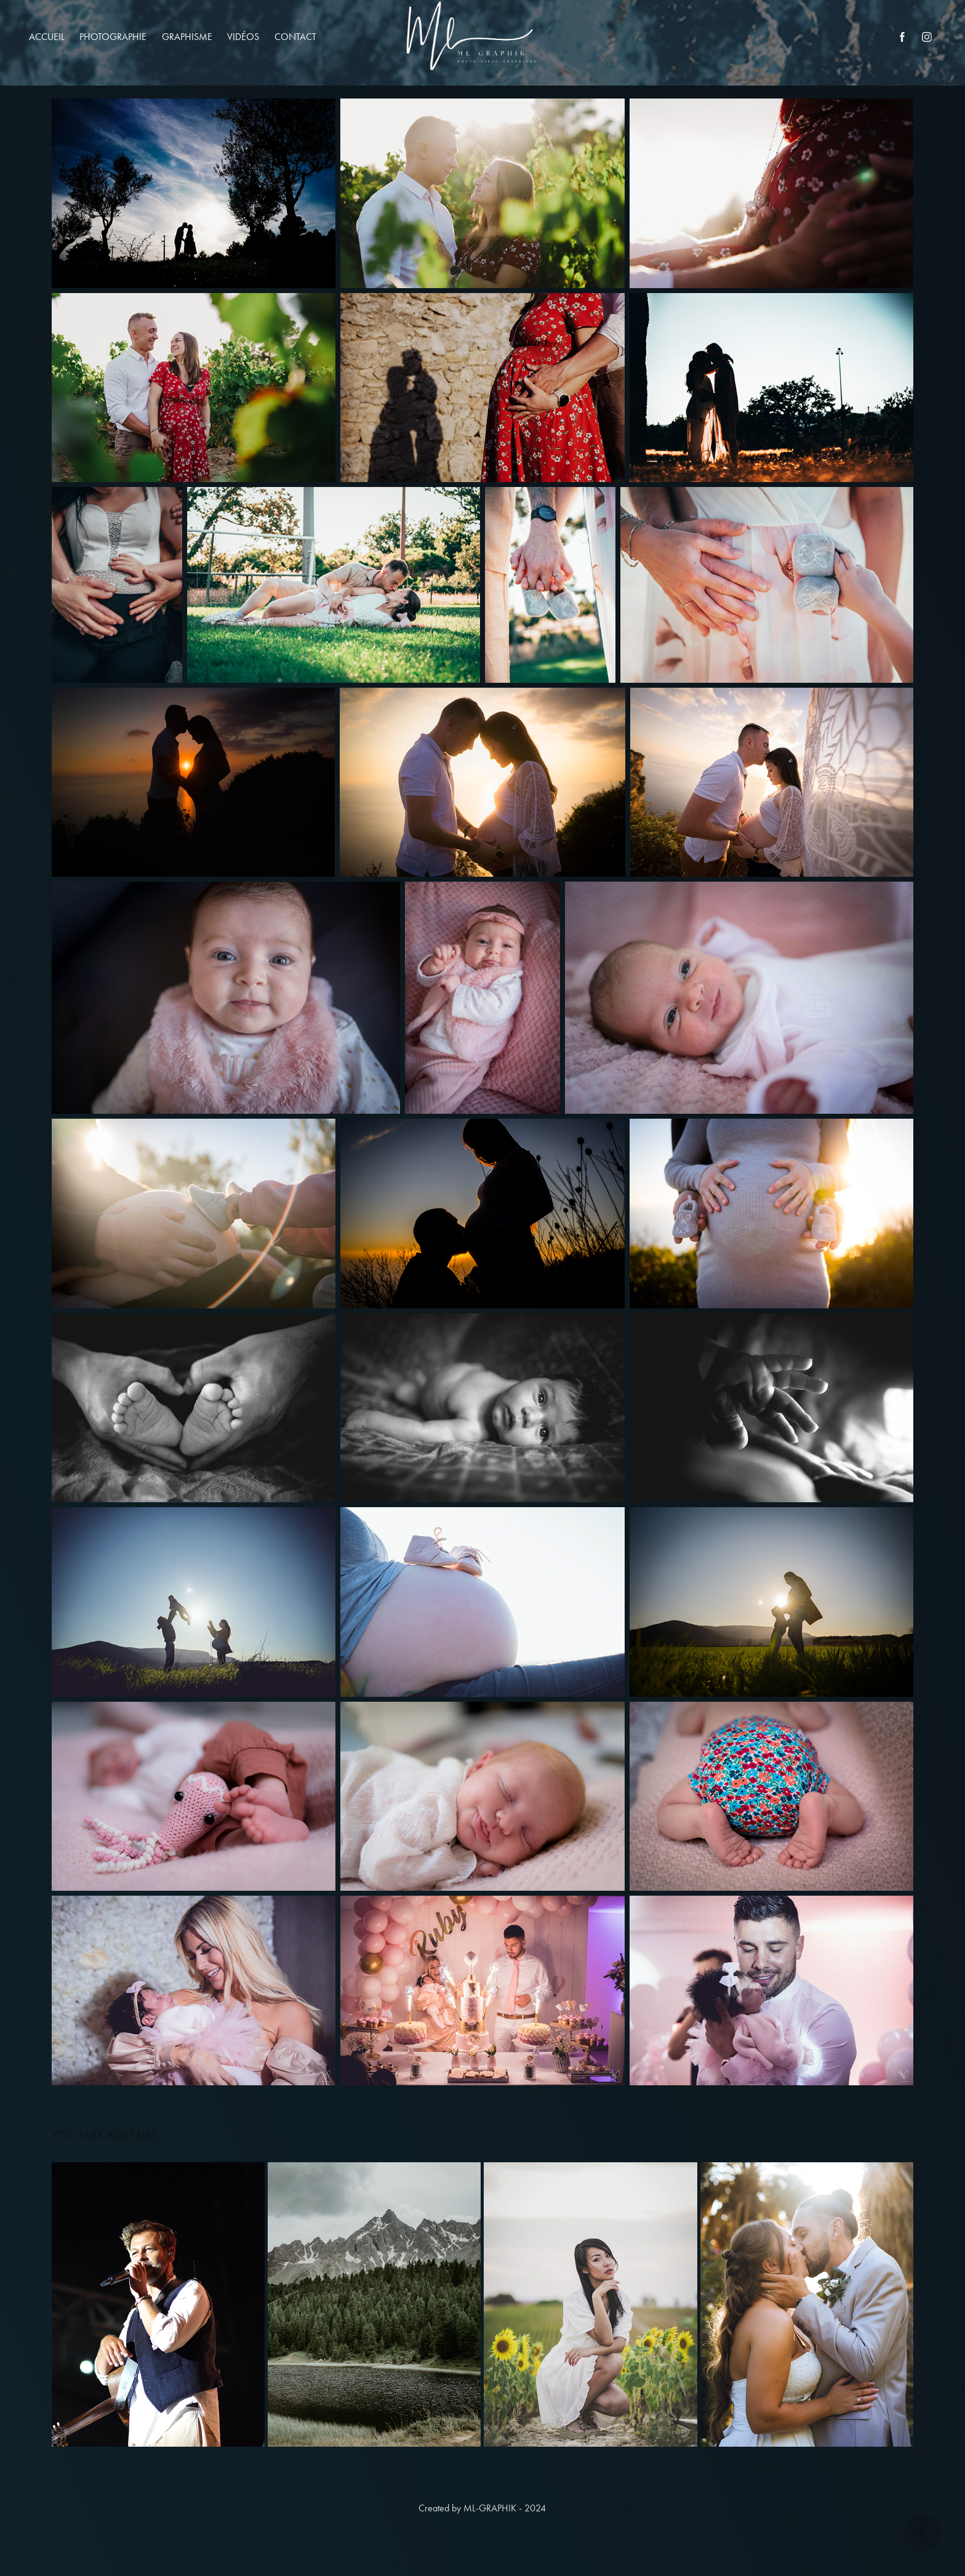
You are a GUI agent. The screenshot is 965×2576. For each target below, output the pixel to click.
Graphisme (187, 36)
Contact (295, 36)
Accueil (47, 36)
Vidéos (243, 36)
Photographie (112, 36)
